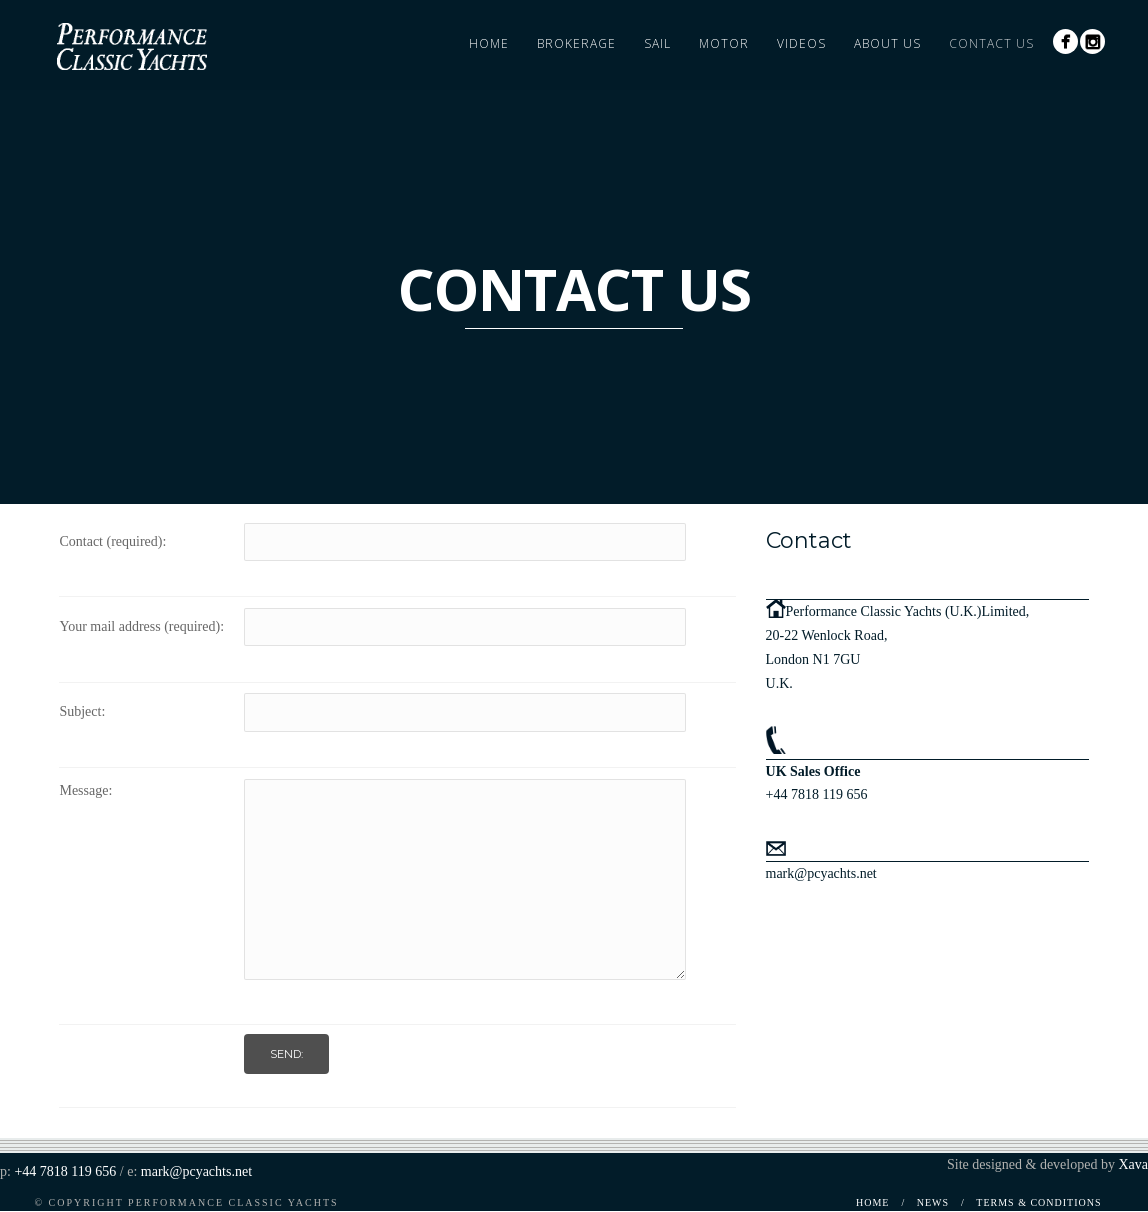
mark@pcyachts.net (821, 873)
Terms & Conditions (1038, 1202)
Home (489, 43)
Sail (657, 43)
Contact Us (991, 43)
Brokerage (576, 43)
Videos (801, 43)
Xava (1133, 1164)
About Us (887, 43)
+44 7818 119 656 (817, 794)
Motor (724, 43)
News (933, 1202)
